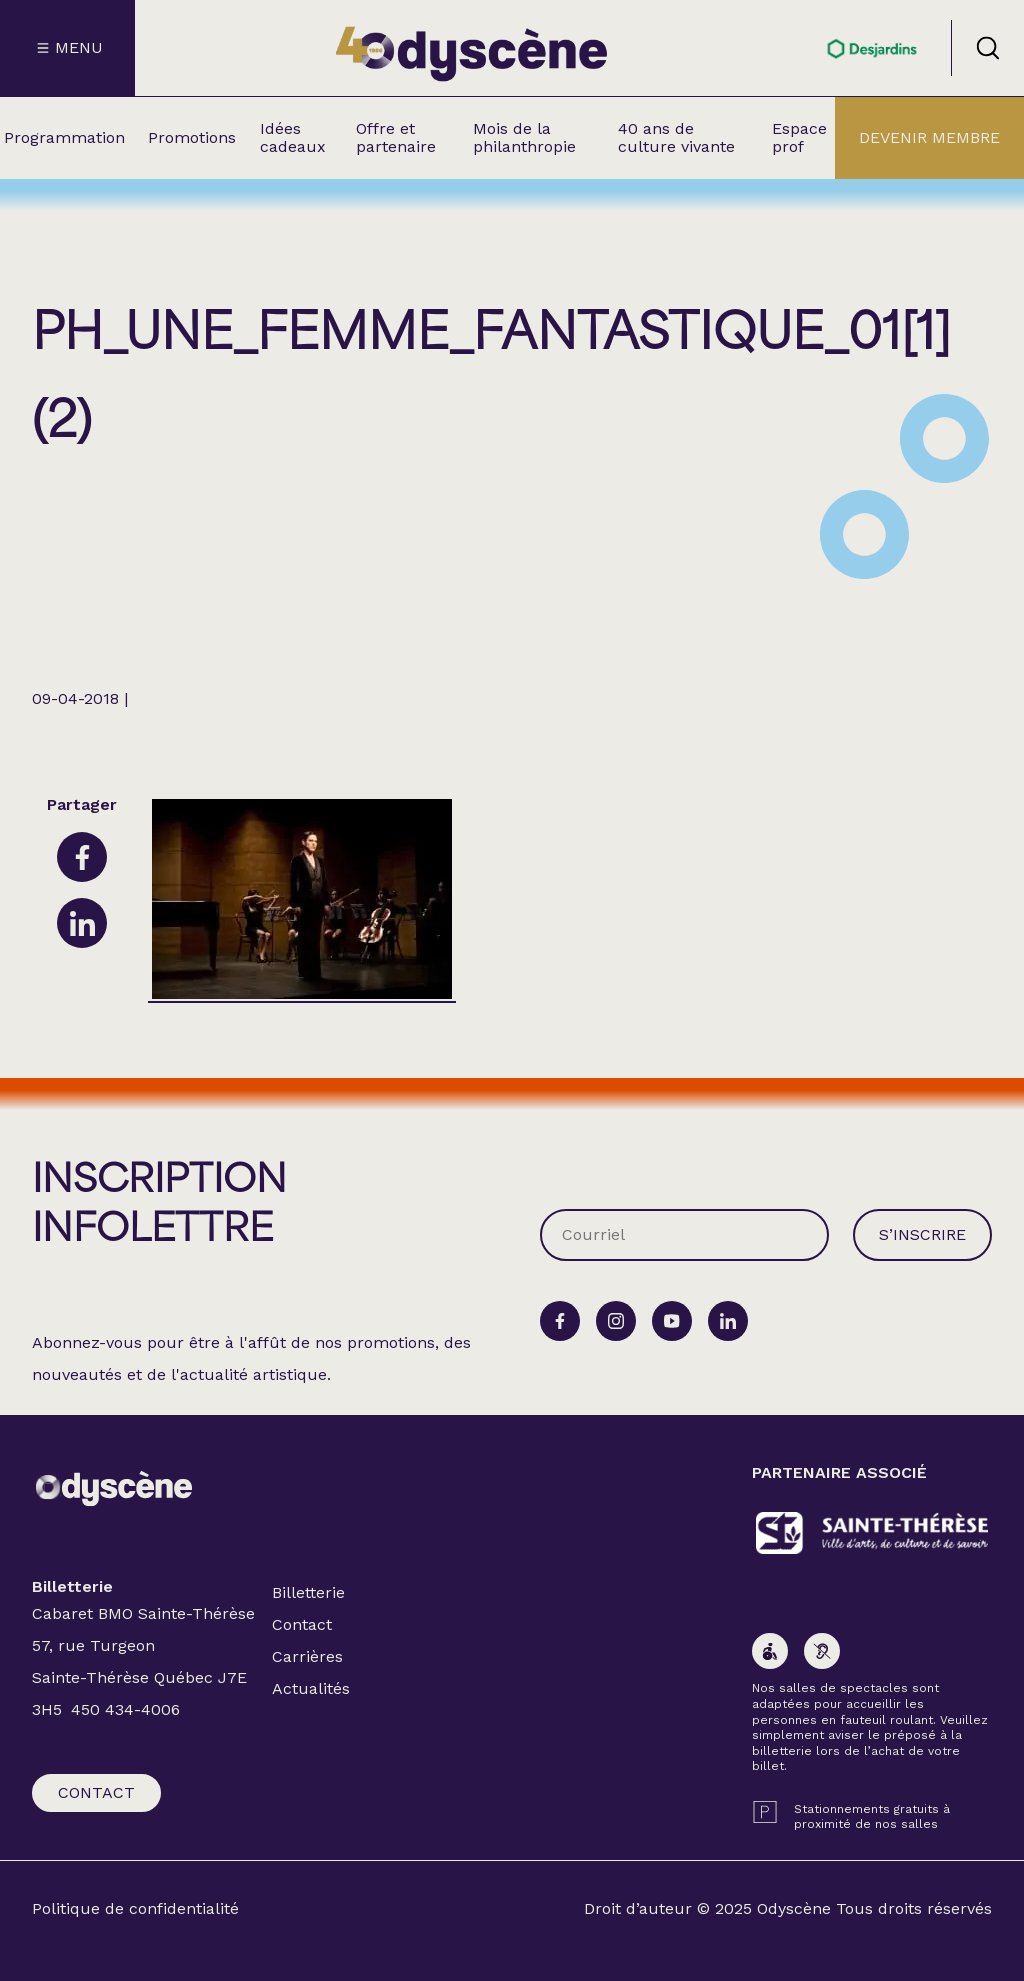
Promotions (192, 137)
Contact (96, 1792)
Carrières (307, 1656)
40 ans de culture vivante (676, 137)
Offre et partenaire (396, 137)
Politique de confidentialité (135, 1909)
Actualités (311, 1688)
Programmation (64, 137)
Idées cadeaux (293, 137)
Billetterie (308, 1592)
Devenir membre (929, 137)
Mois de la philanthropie (524, 137)
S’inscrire (922, 1234)
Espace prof (799, 137)
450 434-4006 (125, 1709)
